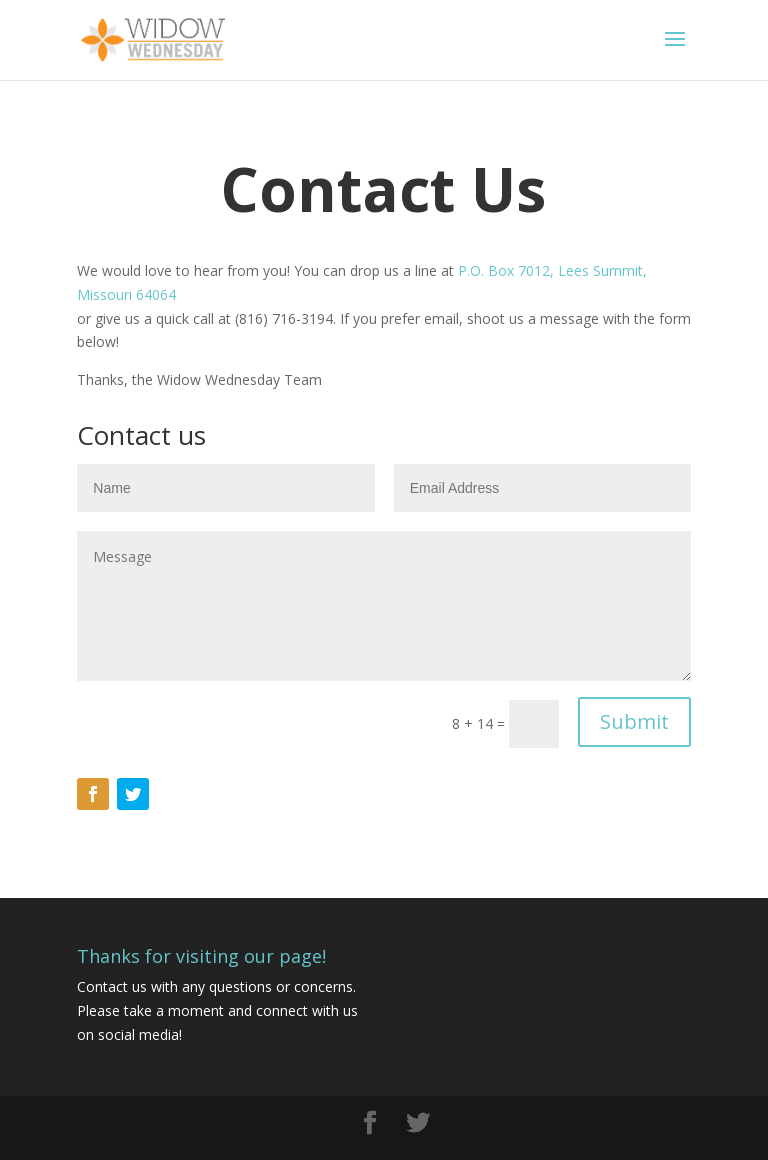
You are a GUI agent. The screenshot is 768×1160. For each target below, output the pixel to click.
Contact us (112, 986)
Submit (634, 721)
